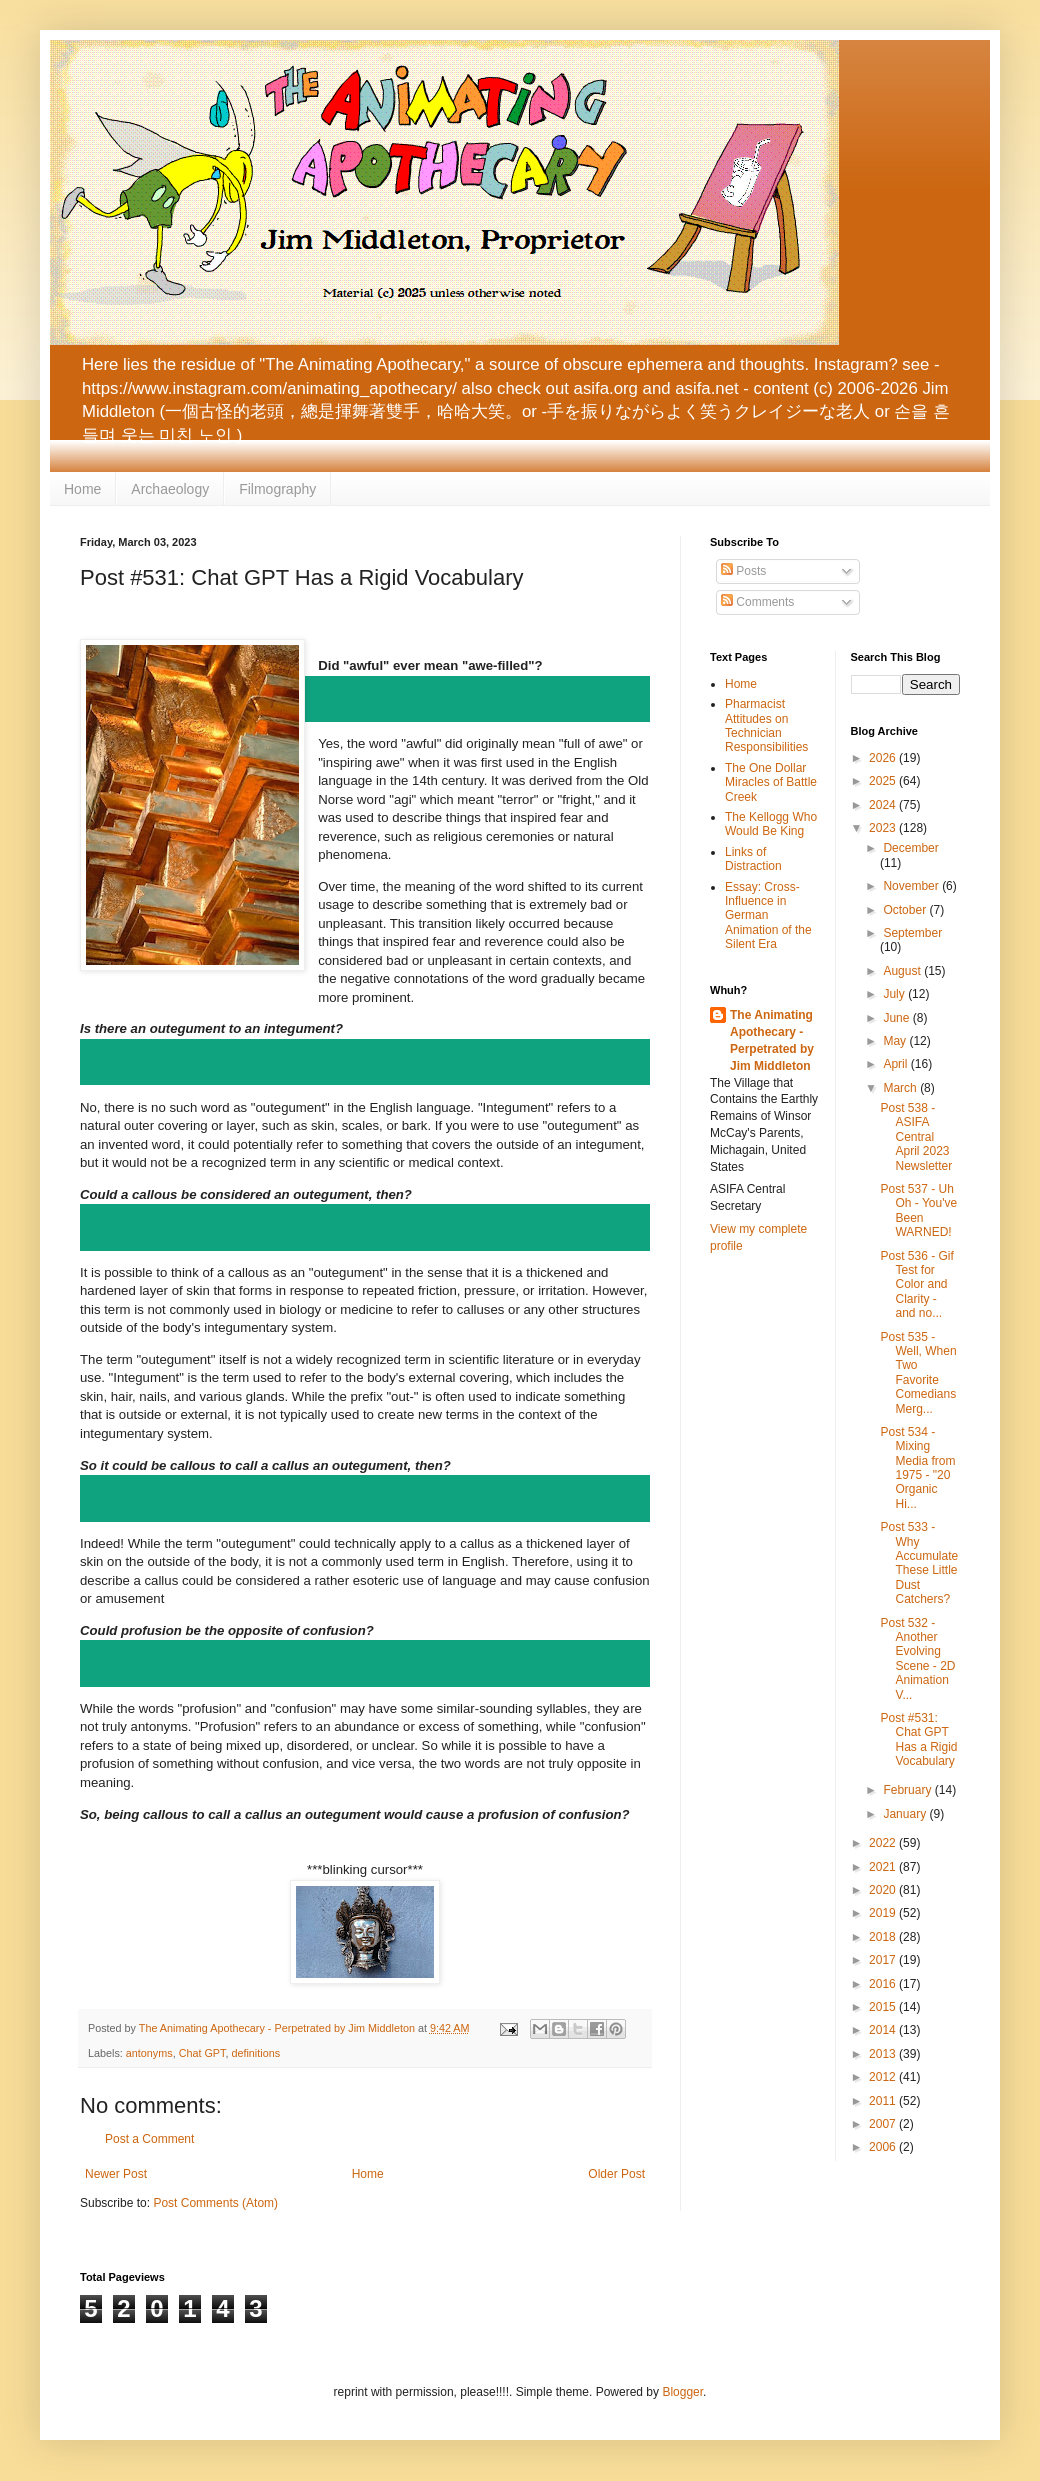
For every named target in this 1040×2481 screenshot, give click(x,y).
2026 (884, 758)
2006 (884, 2147)
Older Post (616, 2174)
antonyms (149, 2053)
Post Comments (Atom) (215, 2203)
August (903, 971)
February (908, 1790)
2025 (884, 781)
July (895, 994)
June (897, 1018)
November (912, 886)
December (910, 848)
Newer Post (116, 2174)
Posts (743, 571)
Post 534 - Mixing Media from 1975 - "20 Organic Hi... (917, 1468)
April (896, 1064)
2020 (884, 1890)
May (896, 1041)
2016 (884, 1984)
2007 (884, 2124)
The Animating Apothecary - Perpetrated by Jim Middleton (772, 1040)
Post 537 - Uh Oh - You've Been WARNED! (918, 1210)
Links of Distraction (753, 859)
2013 (884, 2054)
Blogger (682, 2392)
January (906, 1814)
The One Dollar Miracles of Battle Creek (771, 782)
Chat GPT (202, 2053)
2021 (884, 1867)
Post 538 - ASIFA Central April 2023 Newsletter (916, 1137)
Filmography (277, 489)
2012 (884, 2077)
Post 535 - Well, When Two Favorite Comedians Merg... (918, 1373)
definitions (255, 2053)
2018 (884, 1937)
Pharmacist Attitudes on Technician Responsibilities (766, 725)
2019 (884, 1913)
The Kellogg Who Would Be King (771, 824)
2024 (884, 805)
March (901, 1088)
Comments (757, 602)
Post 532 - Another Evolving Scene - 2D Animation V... (917, 1659)
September (912, 933)
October (906, 910)
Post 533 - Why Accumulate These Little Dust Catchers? (919, 1563)
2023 (884, 828)
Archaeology (170, 489)
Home (82, 489)
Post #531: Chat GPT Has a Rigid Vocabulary (918, 1739)
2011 (884, 2101)
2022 (884, 1843)
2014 (884, 2030)
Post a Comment (149, 2139)
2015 (884, 2007)
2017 (884, 1960)
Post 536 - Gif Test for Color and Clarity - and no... (916, 1285)
